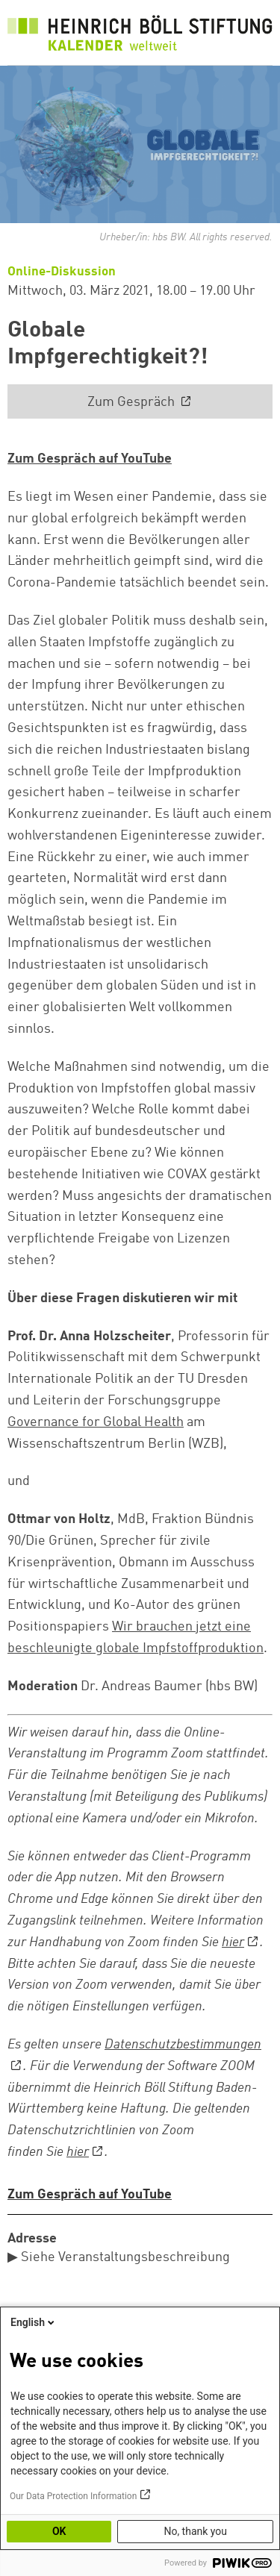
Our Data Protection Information (73, 2496)
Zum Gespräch (132, 402)
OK (59, 2531)
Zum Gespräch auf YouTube (89, 459)
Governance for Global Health (95, 1422)
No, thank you (195, 2531)
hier (233, 1942)
